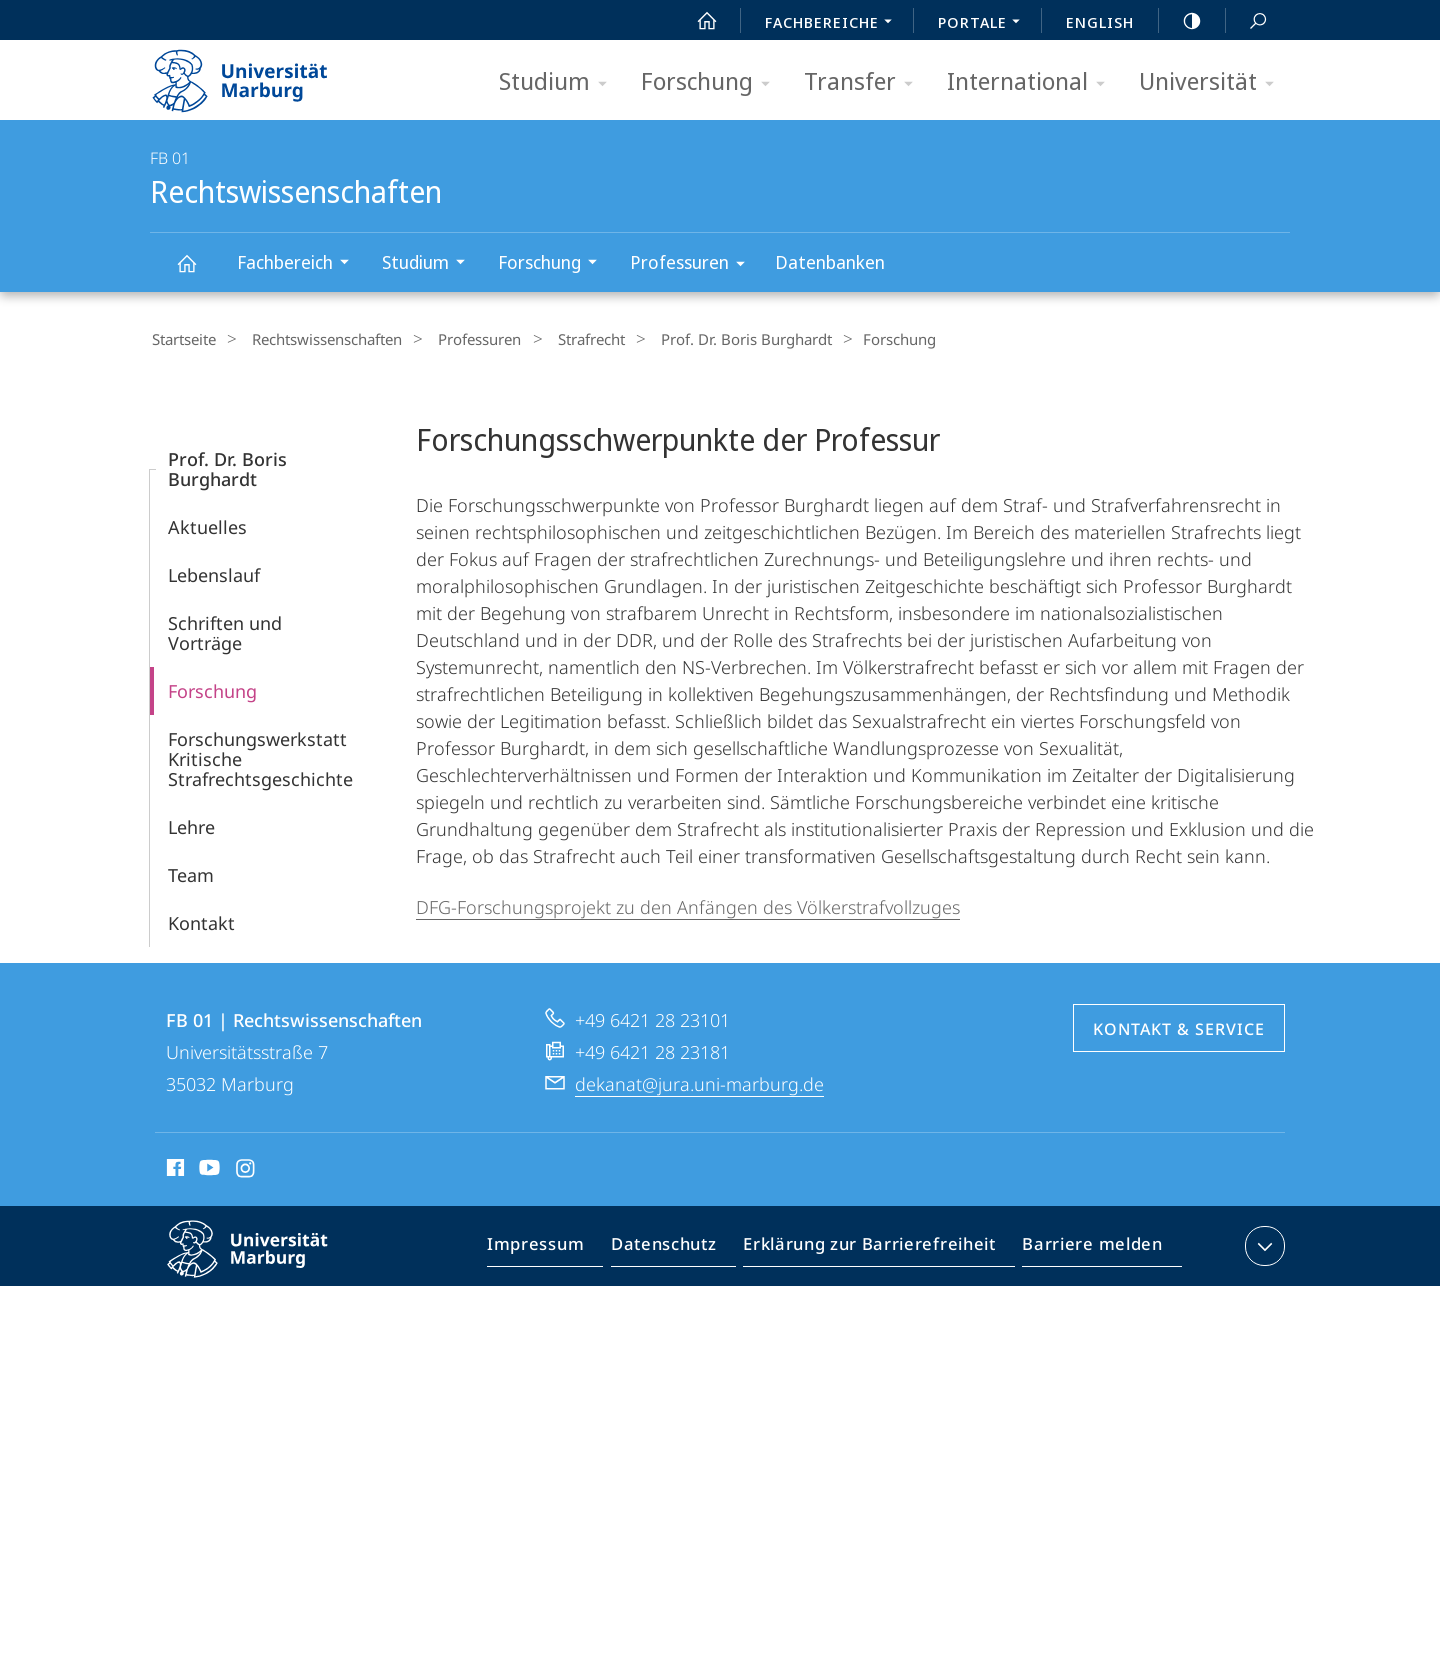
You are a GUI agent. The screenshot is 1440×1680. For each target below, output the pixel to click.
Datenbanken (830, 262)
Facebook (173, 1168)
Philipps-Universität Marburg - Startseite (257, 74)
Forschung (712, 82)
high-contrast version (1181, 21)
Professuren (694, 265)
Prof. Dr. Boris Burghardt (703, 339)
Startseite (182, 339)
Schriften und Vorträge (225, 630)
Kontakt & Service (1179, 1026)
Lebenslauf (214, 572)
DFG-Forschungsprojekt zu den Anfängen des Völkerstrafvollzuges (688, 904)
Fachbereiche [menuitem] (834, 24)
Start (696, 21)
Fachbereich (299, 264)
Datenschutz (680, 1247)
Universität (1213, 82)
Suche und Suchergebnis (1247, 21)
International (1032, 82)
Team (191, 872)
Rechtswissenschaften (198, 272)
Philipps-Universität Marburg (265, 1262)
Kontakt (201, 920)
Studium (559, 82)
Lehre (191, 824)
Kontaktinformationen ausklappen (1262, 1243)
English (1100, 22)
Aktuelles (207, 524)
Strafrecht (558, 339)
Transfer (865, 82)
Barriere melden (1086, 1247)
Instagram (246, 1168)
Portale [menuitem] (984, 24)
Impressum (558, 1247)
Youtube (207, 1168)
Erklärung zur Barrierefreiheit (876, 1247)
